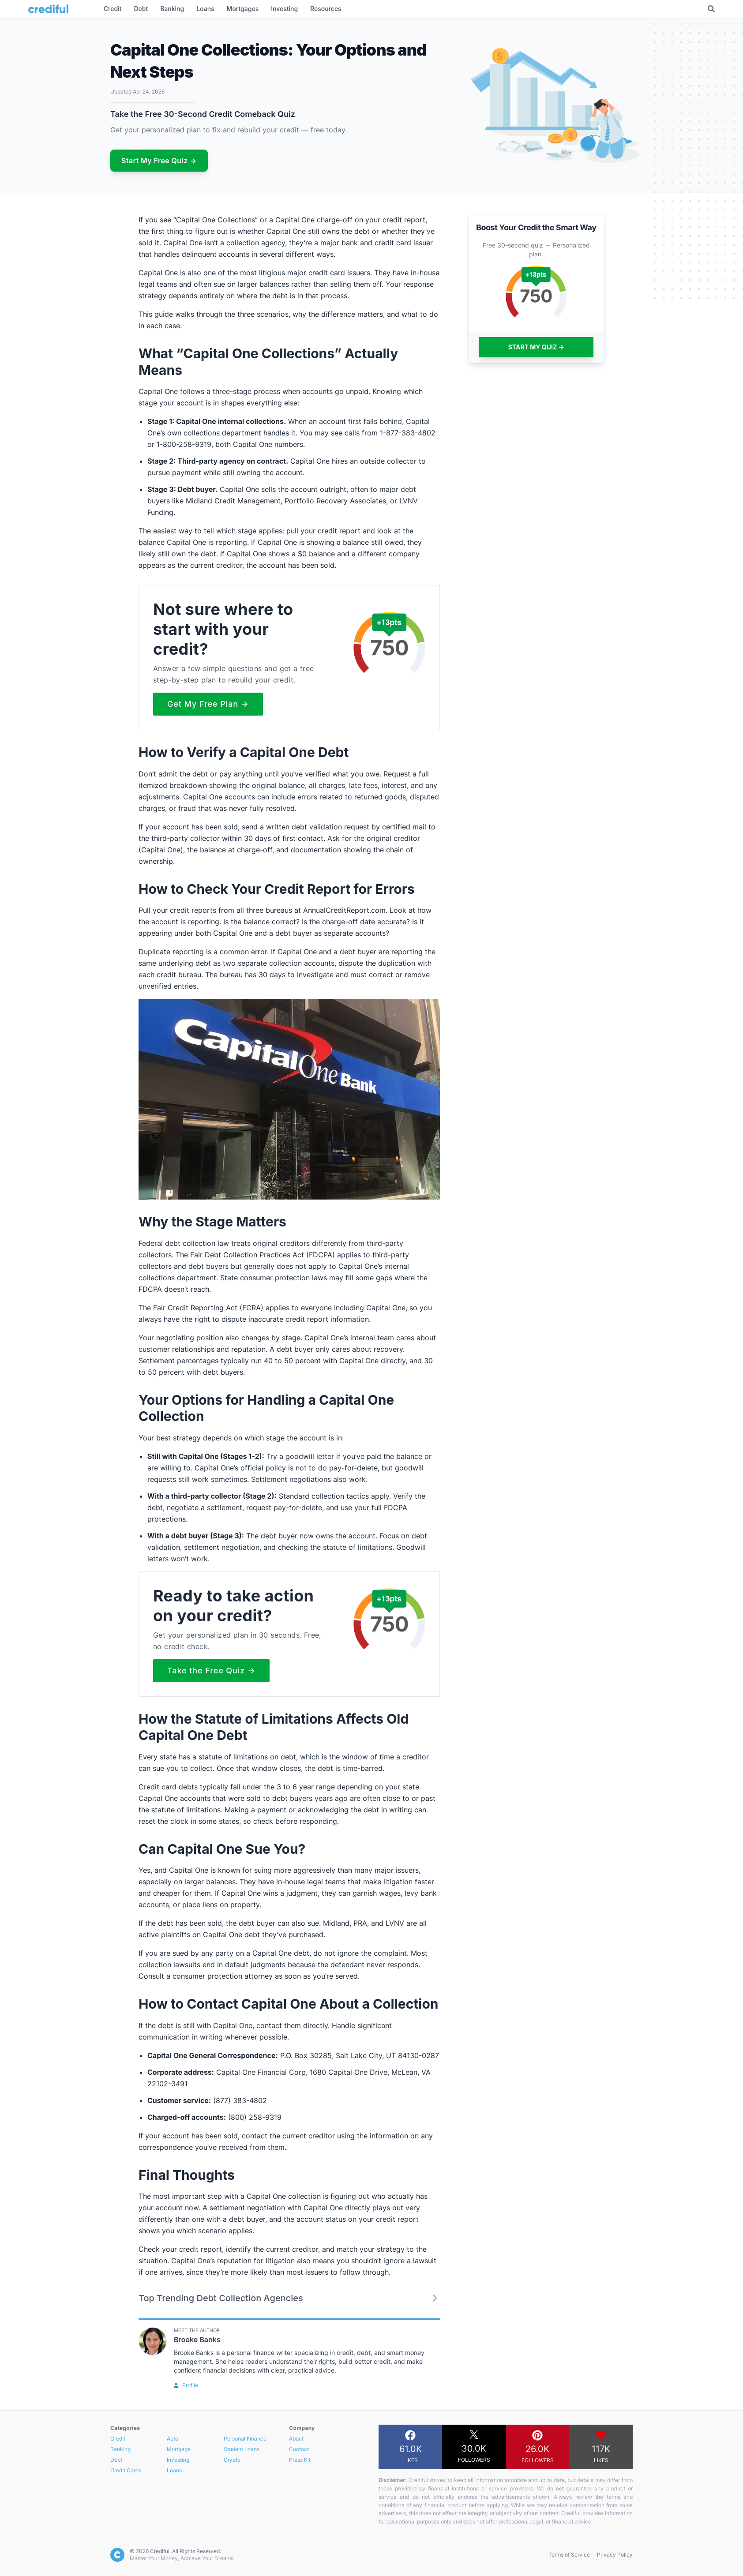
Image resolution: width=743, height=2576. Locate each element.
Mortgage (179, 2449)
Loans (174, 2470)
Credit (117, 2438)
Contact (299, 2449)
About (296, 2438)
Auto (172, 2438)
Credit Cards (125, 2470)
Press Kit (300, 2459)
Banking (120, 2449)
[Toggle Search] (711, 8)
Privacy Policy (615, 2554)
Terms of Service (569, 2554)
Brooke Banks (197, 2339)
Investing (178, 2459)
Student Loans (241, 2449)
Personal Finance (245, 2438)
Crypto (232, 2459)
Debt (116, 2459)
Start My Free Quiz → (159, 160)
